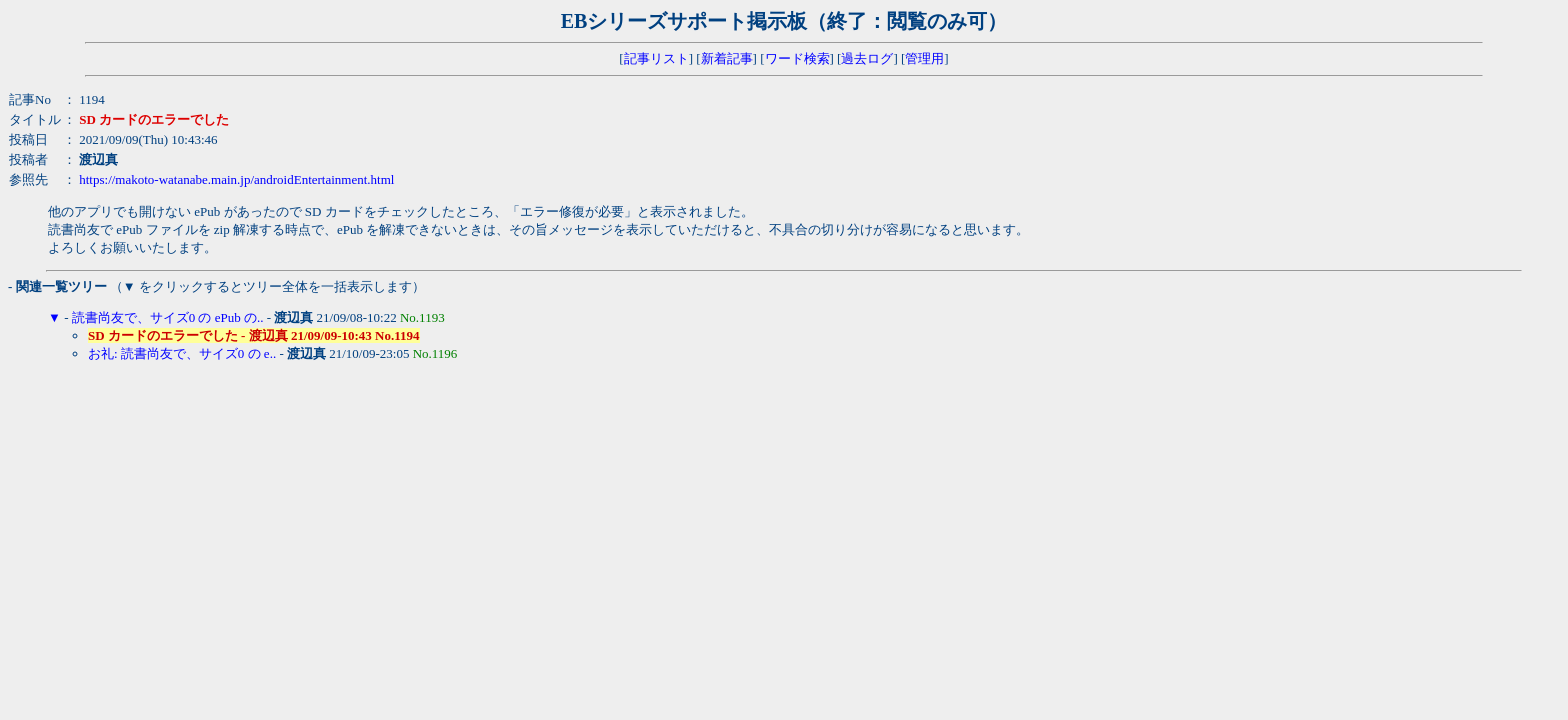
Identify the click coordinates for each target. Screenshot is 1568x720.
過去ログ (867, 58)
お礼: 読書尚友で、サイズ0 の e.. (182, 353)
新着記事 (727, 58)
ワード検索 (797, 58)
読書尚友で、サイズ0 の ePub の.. (168, 317)
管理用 (924, 58)
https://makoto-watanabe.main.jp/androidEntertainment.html (236, 179)
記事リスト (656, 58)
